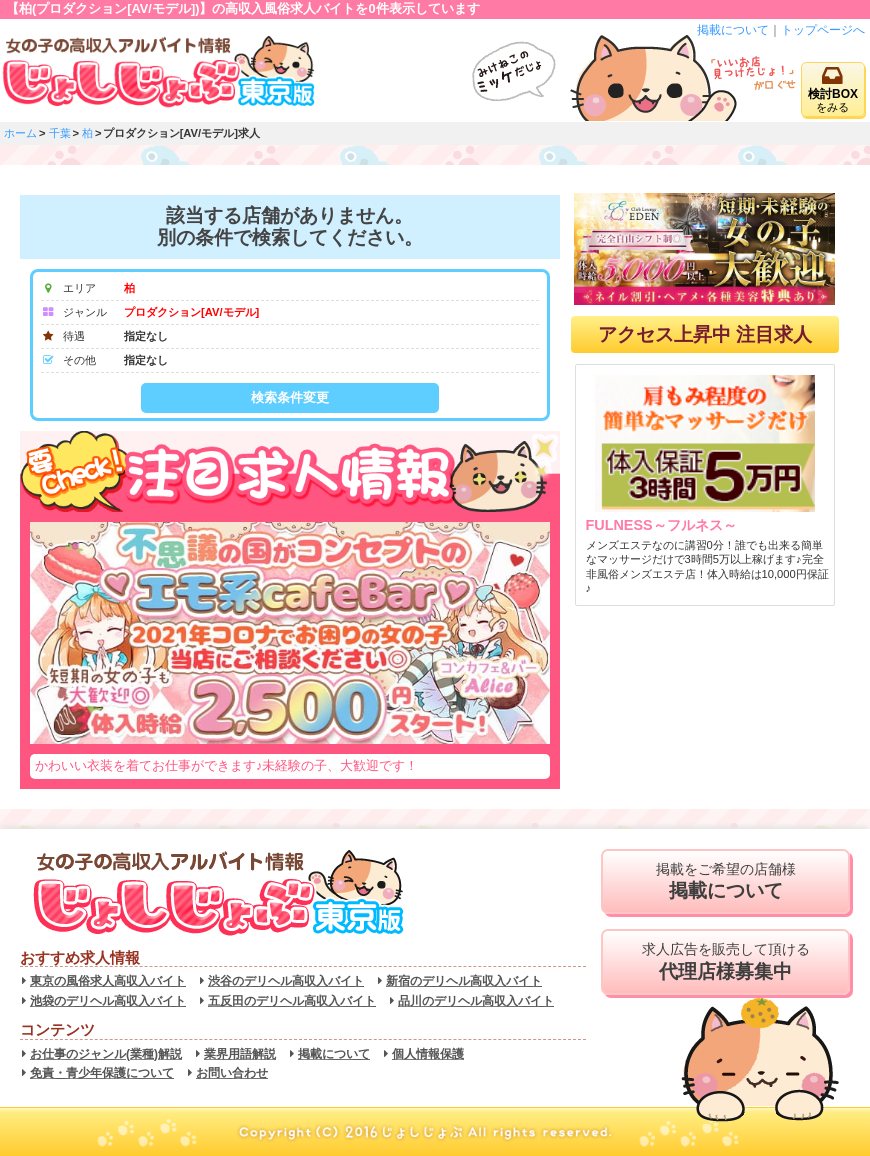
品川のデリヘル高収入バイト (476, 1001)
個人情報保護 (428, 1054)
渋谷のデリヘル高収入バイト (286, 981)
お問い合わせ (232, 1073)
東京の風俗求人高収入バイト (108, 981)
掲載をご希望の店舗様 (725, 882)
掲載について (733, 30)
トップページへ (823, 30)
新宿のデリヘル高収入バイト (464, 981)
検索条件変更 (290, 397)
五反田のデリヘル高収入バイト (292, 1001)
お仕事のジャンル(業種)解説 (106, 1054)
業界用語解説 (240, 1054)
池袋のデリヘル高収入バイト (108, 1001)
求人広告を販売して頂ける (725, 962)
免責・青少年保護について (102, 1073)
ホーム (20, 133)
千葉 (60, 133)
